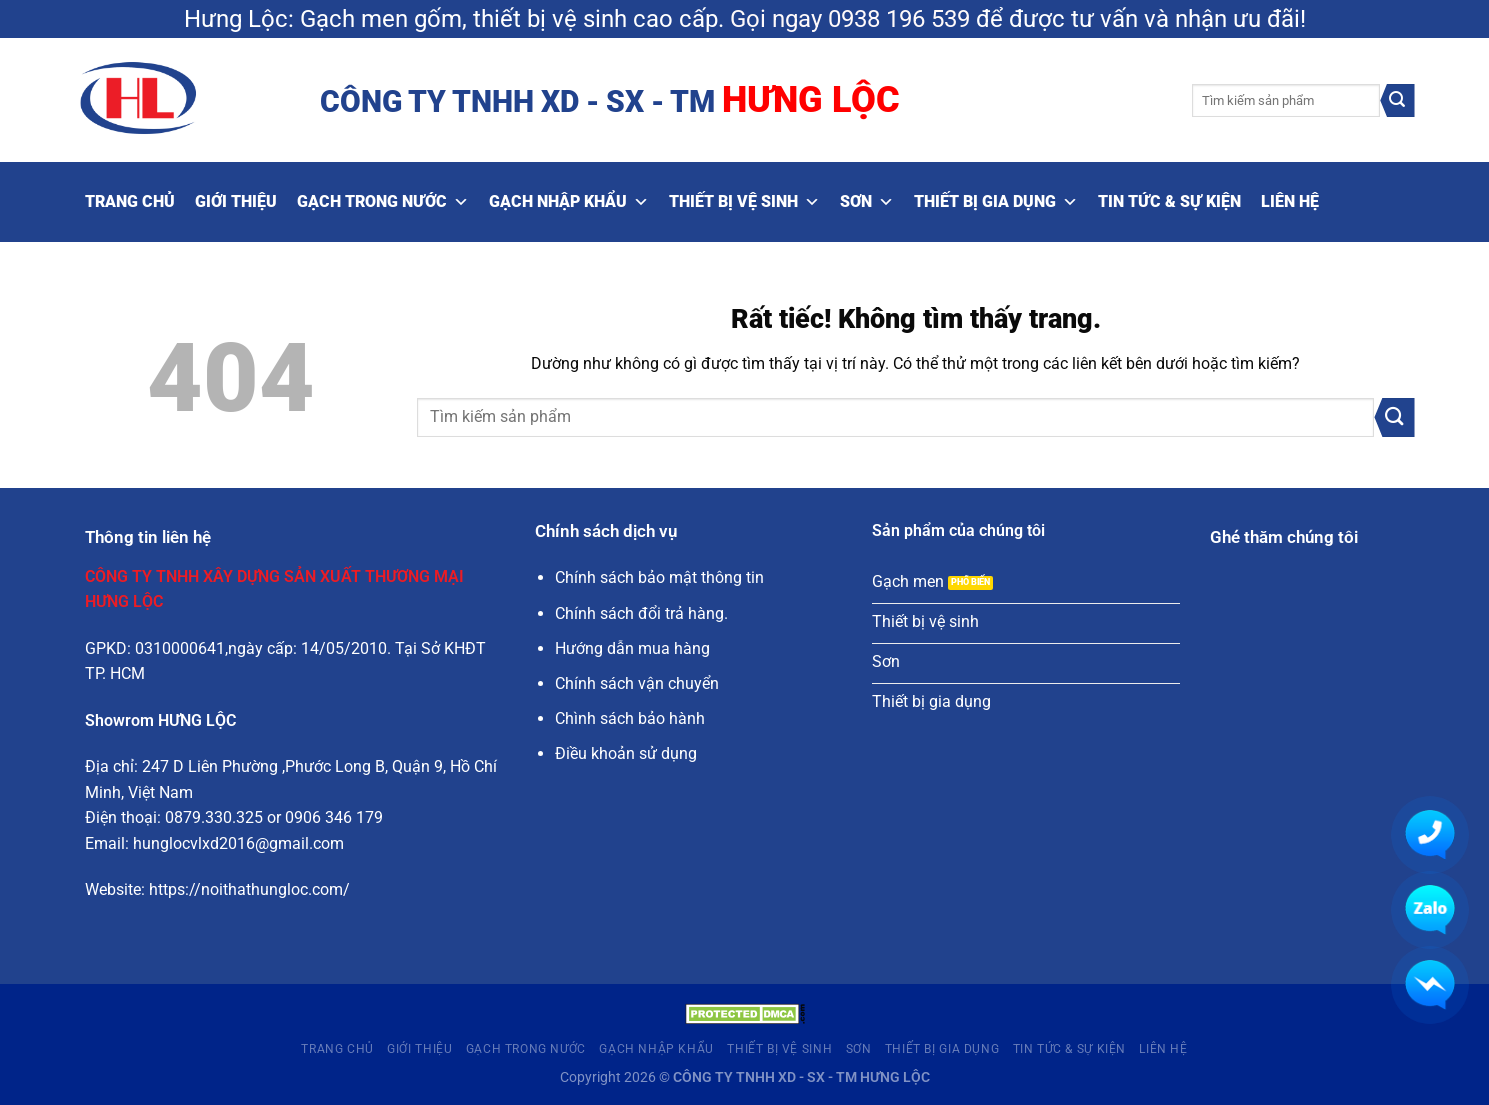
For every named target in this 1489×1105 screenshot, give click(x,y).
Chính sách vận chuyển (637, 683)
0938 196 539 (899, 19)
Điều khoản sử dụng (626, 753)
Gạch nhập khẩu (569, 202)
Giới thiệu (236, 201)
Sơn (867, 202)
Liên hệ (1290, 201)
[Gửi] (1397, 101)
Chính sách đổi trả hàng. (641, 613)
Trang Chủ (130, 201)
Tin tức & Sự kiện (1169, 201)
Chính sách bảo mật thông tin (659, 577)
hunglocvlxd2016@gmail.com (238, 843)
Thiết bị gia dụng (996, 202)
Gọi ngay (776, 19)
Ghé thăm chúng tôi (1284, 537)
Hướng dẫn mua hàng (632, 648)
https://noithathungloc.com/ (249, 889)
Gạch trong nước (383, 202)
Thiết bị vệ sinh (744, 202)
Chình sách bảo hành (630, 718)
